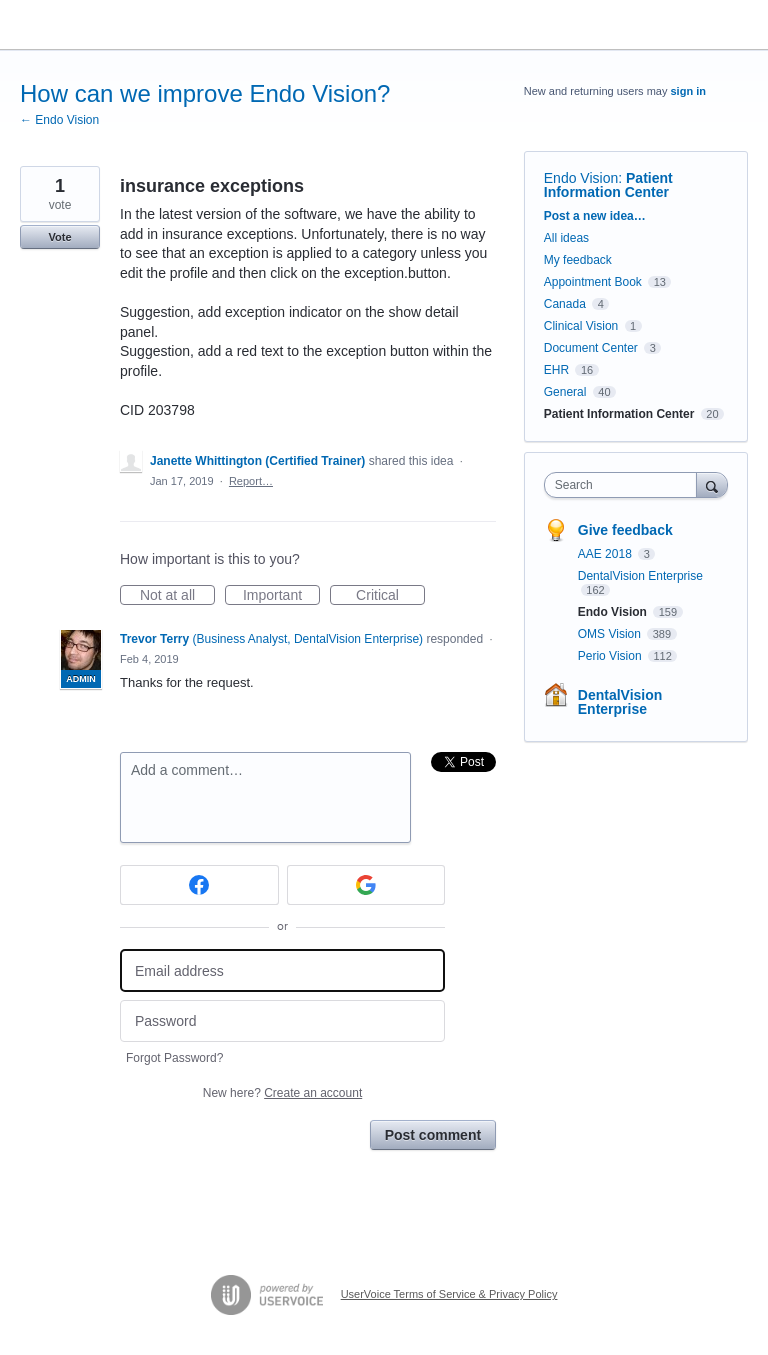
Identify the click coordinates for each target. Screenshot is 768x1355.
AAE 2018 (606, 554)
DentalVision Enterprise (640, 576)
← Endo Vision (59, 120)
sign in (688, 91)
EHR (556, 370)
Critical (390, 596)
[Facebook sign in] (199, 885)
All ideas (566, 238)
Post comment (433, 1135)
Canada (565, 304)
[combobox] (625, 485)
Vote (59, 237)
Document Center (591, 348)
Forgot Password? (174, 1058)
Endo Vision (581, 178)
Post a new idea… (595, 216)
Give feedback (625, 530)
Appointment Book (593, 282)
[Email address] (282, 970)
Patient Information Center (608, 185)
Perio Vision (611, 656)
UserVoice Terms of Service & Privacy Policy (449, 1294)
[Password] (282, 1021)
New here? (282, 1093)
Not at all (177, 596)
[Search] (712, 484)
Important (281, 596)
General (565, 392)
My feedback (578, 260)
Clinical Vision (581, 326)
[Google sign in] (366, 885)
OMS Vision (611, 634)
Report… (251, 481)
